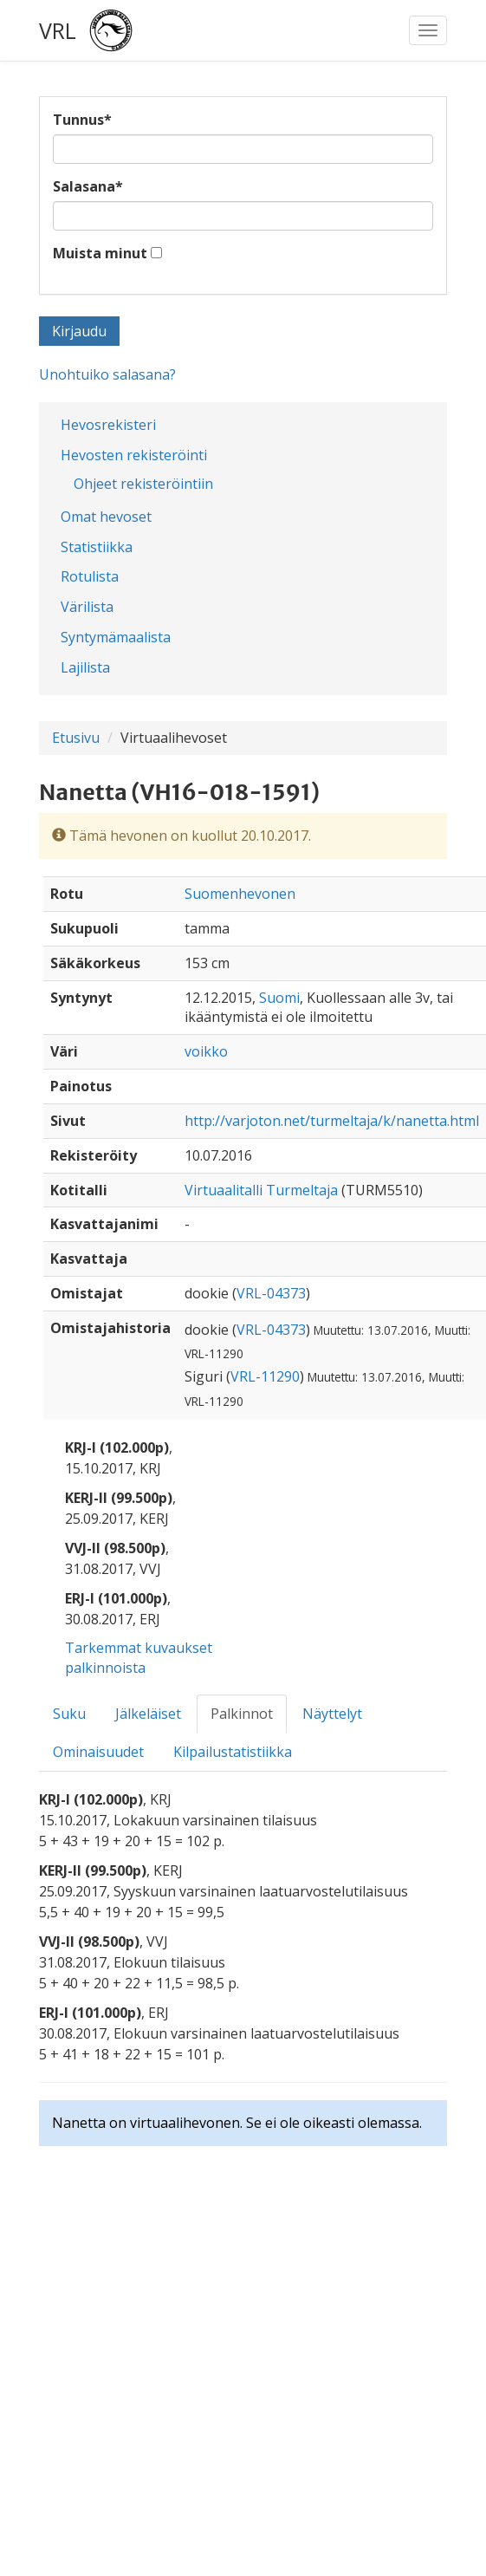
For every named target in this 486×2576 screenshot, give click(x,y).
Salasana (88, 186)
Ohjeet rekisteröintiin (143, 483)
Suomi (279, 997)
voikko (206, 1051)
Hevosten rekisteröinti (134, 455)
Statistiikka (97, 546)
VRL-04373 (271, 1293)
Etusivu (76, 737)
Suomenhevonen (240, 893)
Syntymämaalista (116, 637)
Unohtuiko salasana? (107, 374)
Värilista (87, 606)
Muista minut (100, 253)
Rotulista (90, 576)
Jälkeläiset (148, 1713)
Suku (69, 1713)
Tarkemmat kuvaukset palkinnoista (138, 1657)
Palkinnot (242, 1713)
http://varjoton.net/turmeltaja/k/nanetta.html (332, 1120)
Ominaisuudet (98, 1751)
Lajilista (85, 667)
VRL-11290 (265, 1376)
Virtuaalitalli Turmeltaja (261, 1190)
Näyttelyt (332, 1713)
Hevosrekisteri (108, 424)
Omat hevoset (106, 516)
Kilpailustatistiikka (232, 1751)
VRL (57, 30)
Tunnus (82, 119)
